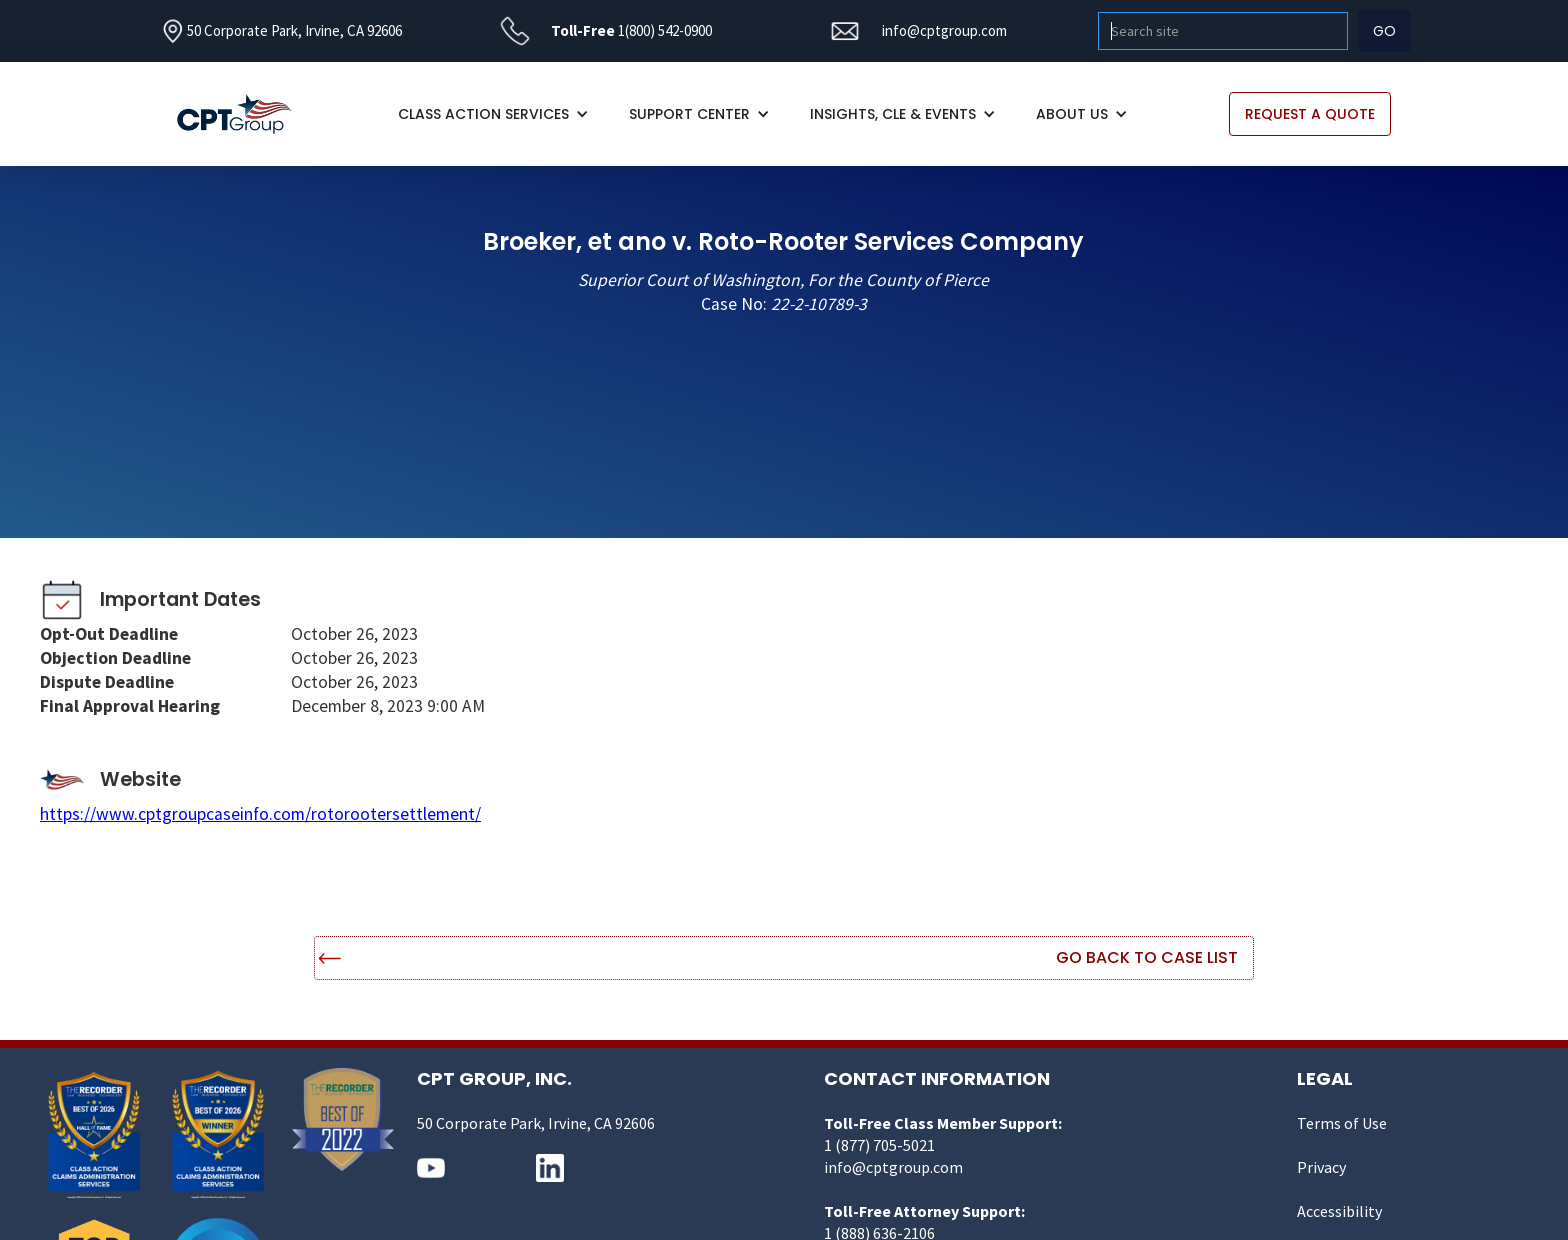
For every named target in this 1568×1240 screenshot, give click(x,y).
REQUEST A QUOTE (1310, 114)
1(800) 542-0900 (665, 30)
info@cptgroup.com (944, 30)
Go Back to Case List (1147, 957)
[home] (244, 114)
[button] (493, 114)
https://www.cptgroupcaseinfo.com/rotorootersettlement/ (260, 814)
